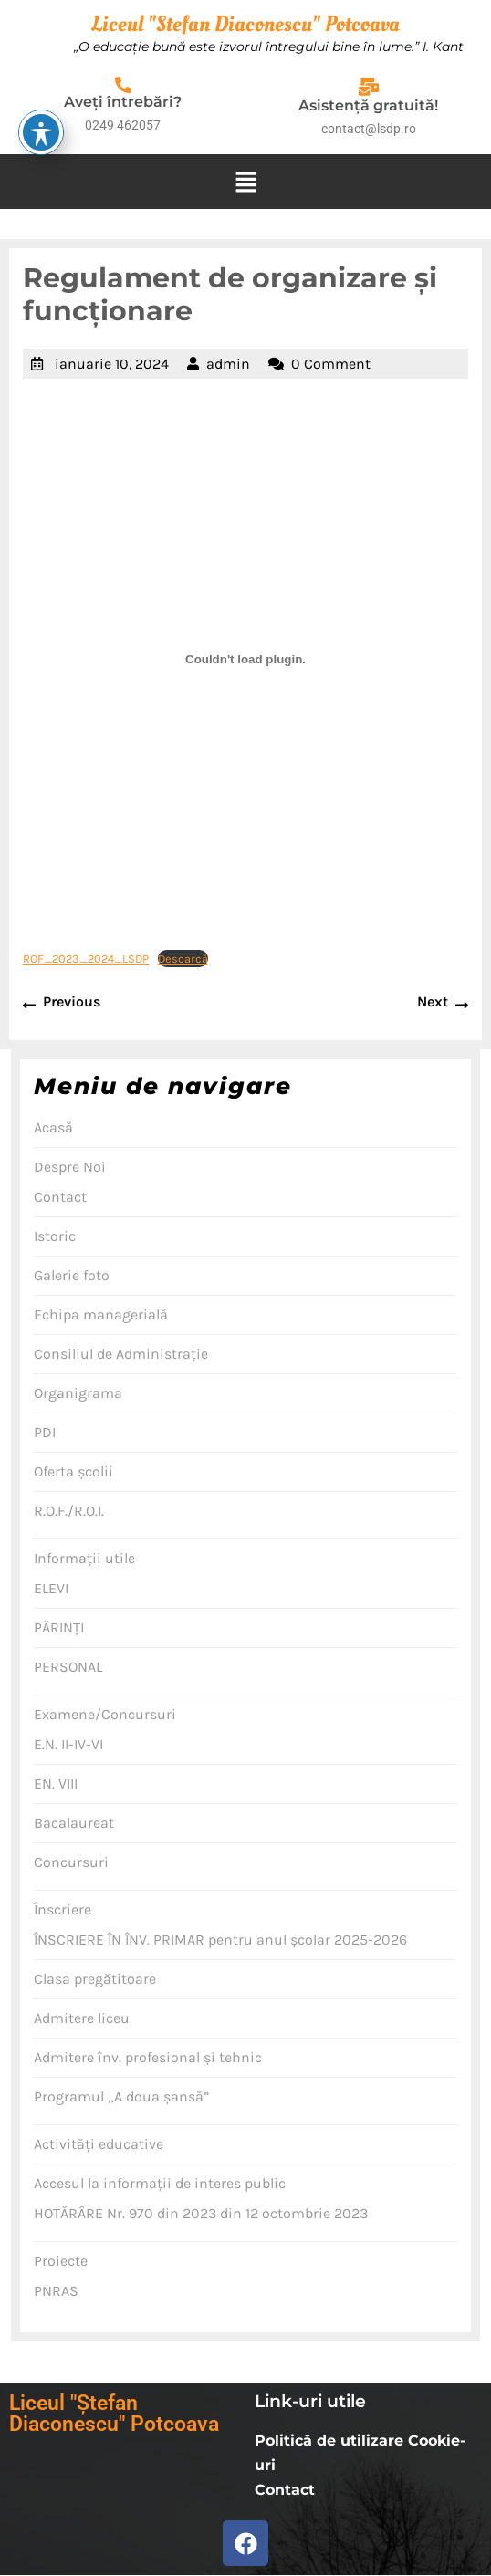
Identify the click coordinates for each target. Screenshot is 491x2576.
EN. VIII (56, 1783)
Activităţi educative (98, 2144)
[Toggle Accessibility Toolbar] (41, 49)
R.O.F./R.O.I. (69, 1510)
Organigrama (78, 1393)
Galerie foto (72, 1275)
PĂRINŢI (59, 1627)
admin (228, 363)
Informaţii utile (84, 1558)
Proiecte (61, 2260)
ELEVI (51, 1588)
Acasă (53, 1127)
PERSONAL (68, 1666)
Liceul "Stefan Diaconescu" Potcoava (245, 24)
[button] (245, 182)
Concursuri (71, 1862)
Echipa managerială (101, 1314)
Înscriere (62, 1909)
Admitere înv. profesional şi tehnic (148, 2057)
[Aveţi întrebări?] (123, 85)
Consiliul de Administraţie (121, 1353)
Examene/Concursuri (105, 1714)
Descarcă (183, 958)
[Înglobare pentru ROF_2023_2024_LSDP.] (245, 659)
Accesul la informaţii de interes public (160, 2183)
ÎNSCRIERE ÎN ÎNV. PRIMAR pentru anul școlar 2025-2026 (220, 1939)
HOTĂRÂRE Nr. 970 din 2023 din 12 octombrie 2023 (201, 2213)
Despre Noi (70, 1166)
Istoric (55, 1236)
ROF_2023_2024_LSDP (86, 958)
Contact (60, 1196)
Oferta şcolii (73, 1471)
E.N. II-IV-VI (68, 1744)
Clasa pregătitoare (95, 1978)
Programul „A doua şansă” (121, 2096)
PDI (45, 1432)
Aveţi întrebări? (123, 101)
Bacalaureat (74, 1822)
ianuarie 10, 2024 (112, 363)
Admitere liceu (82, 2018)
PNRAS (56, 2291)
